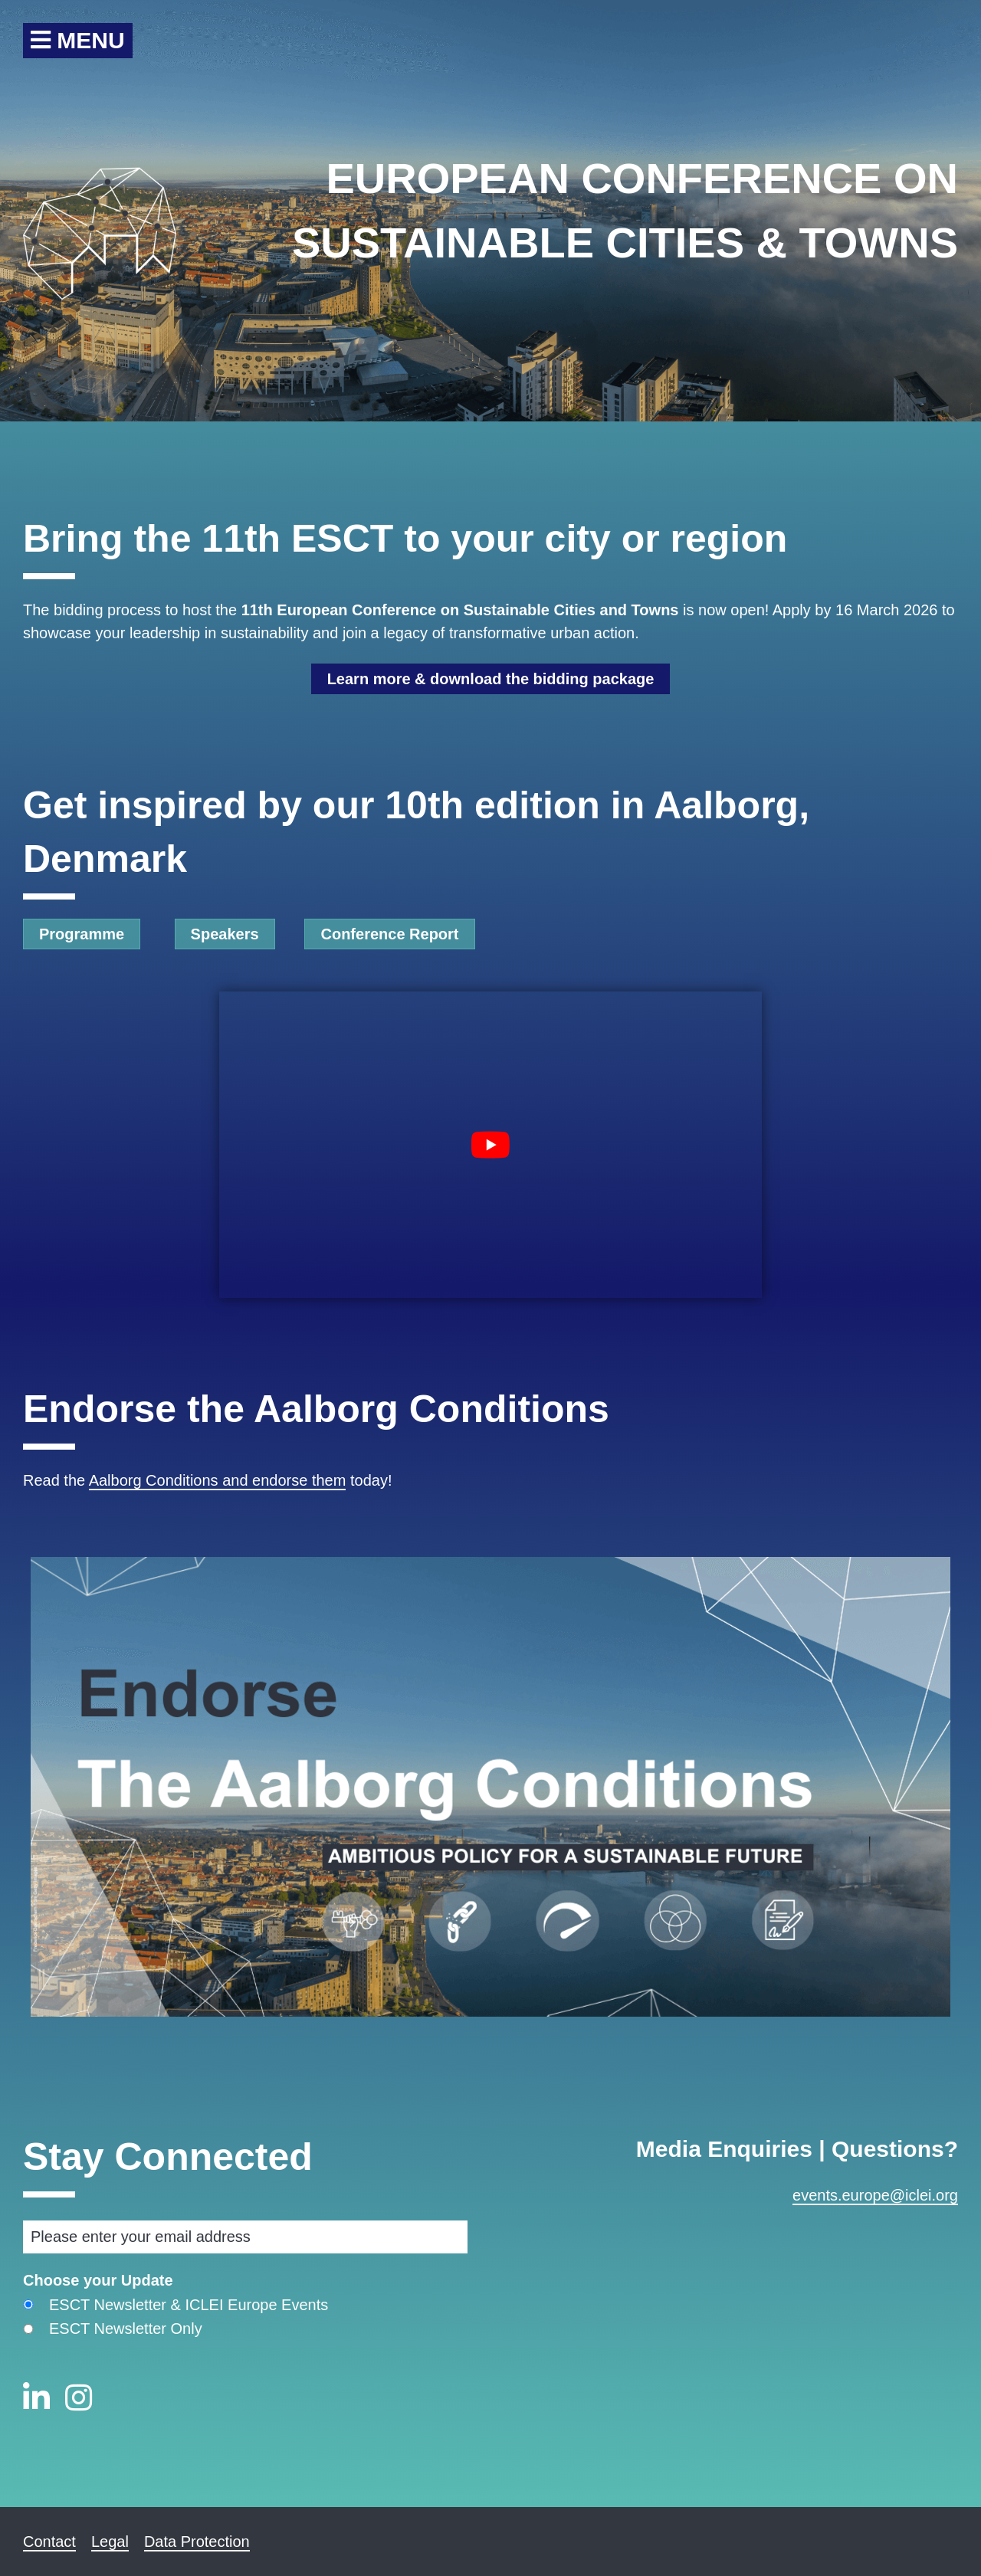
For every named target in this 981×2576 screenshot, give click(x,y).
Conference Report (389, 934)
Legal (110, 2541)
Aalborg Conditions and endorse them (217, 1480)
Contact (49, 2541)
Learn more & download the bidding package (491, 678)
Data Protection (197, 2541)
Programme (81, 934)
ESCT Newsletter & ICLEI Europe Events (188, 2304)
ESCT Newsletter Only (125, 2328)
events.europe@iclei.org (875, 2195)
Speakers (225, 934)
